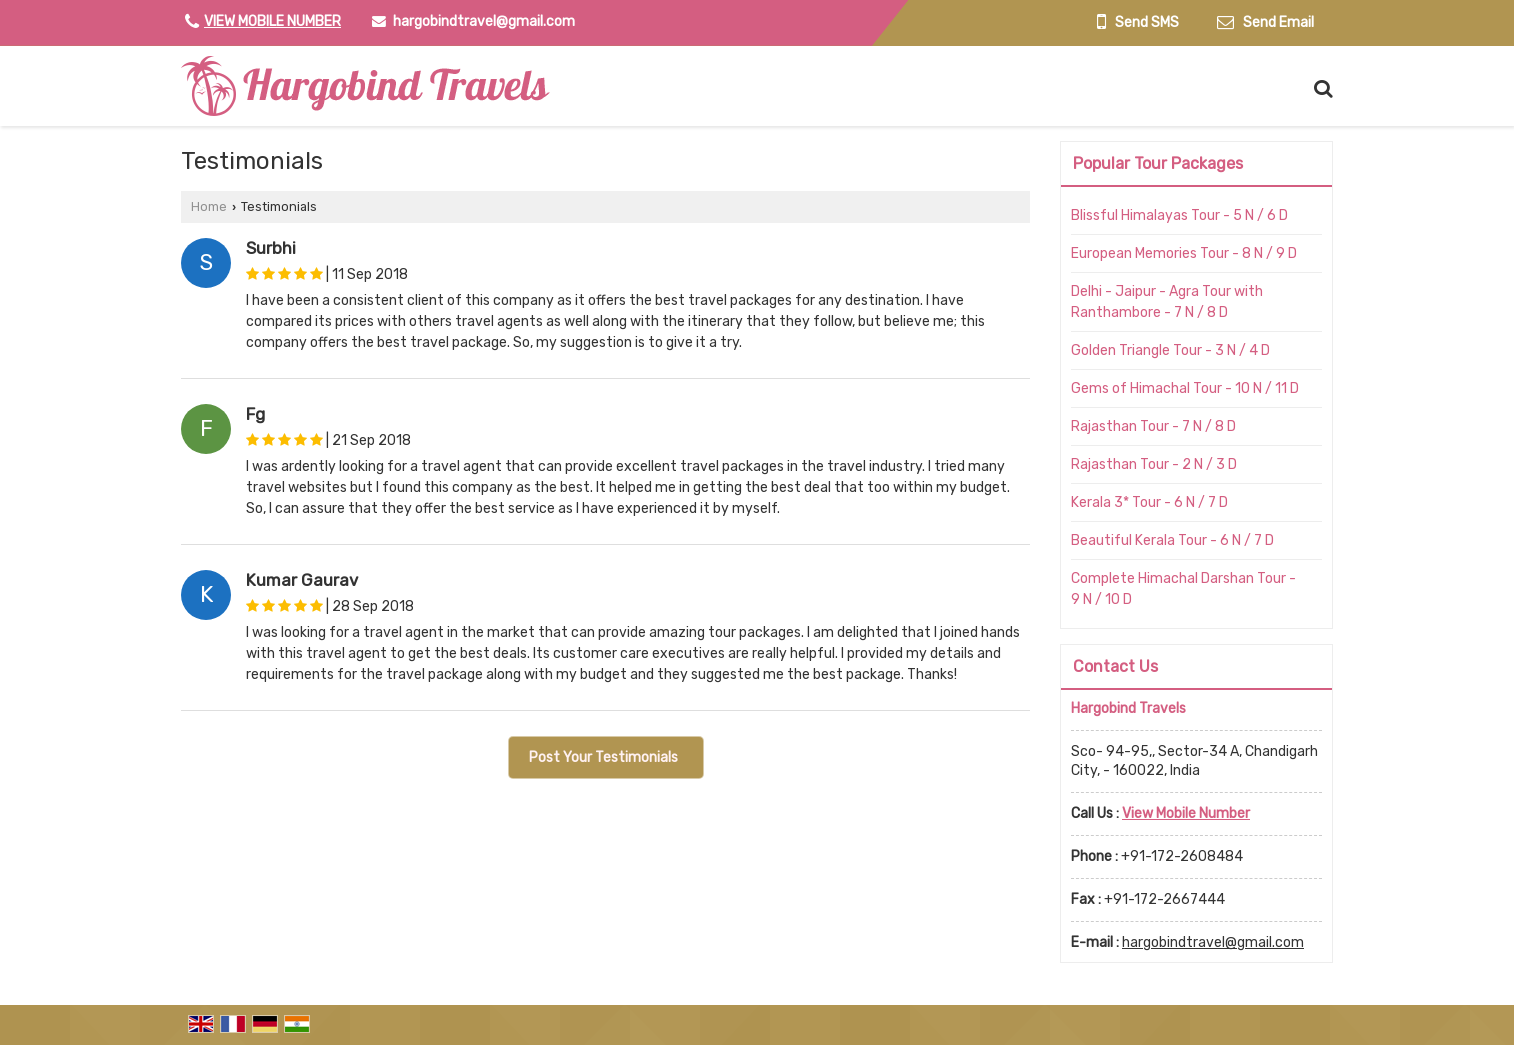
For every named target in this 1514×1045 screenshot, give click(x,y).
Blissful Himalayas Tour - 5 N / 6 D (1179, 215)
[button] (272, 21)
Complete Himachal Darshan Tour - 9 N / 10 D (1183, 589)
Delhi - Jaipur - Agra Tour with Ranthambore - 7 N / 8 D (1167, 302)
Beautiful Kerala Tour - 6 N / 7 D (1172, 540)
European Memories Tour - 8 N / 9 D (1184, 253)
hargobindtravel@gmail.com (484, 21)
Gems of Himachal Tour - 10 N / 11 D (1185, 388)
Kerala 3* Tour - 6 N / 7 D (1149, 502)
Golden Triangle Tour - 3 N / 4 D (1170, 350)
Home (209, 206)
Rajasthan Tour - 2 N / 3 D (1154, 464)
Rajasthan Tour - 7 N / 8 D (1153, 426)
